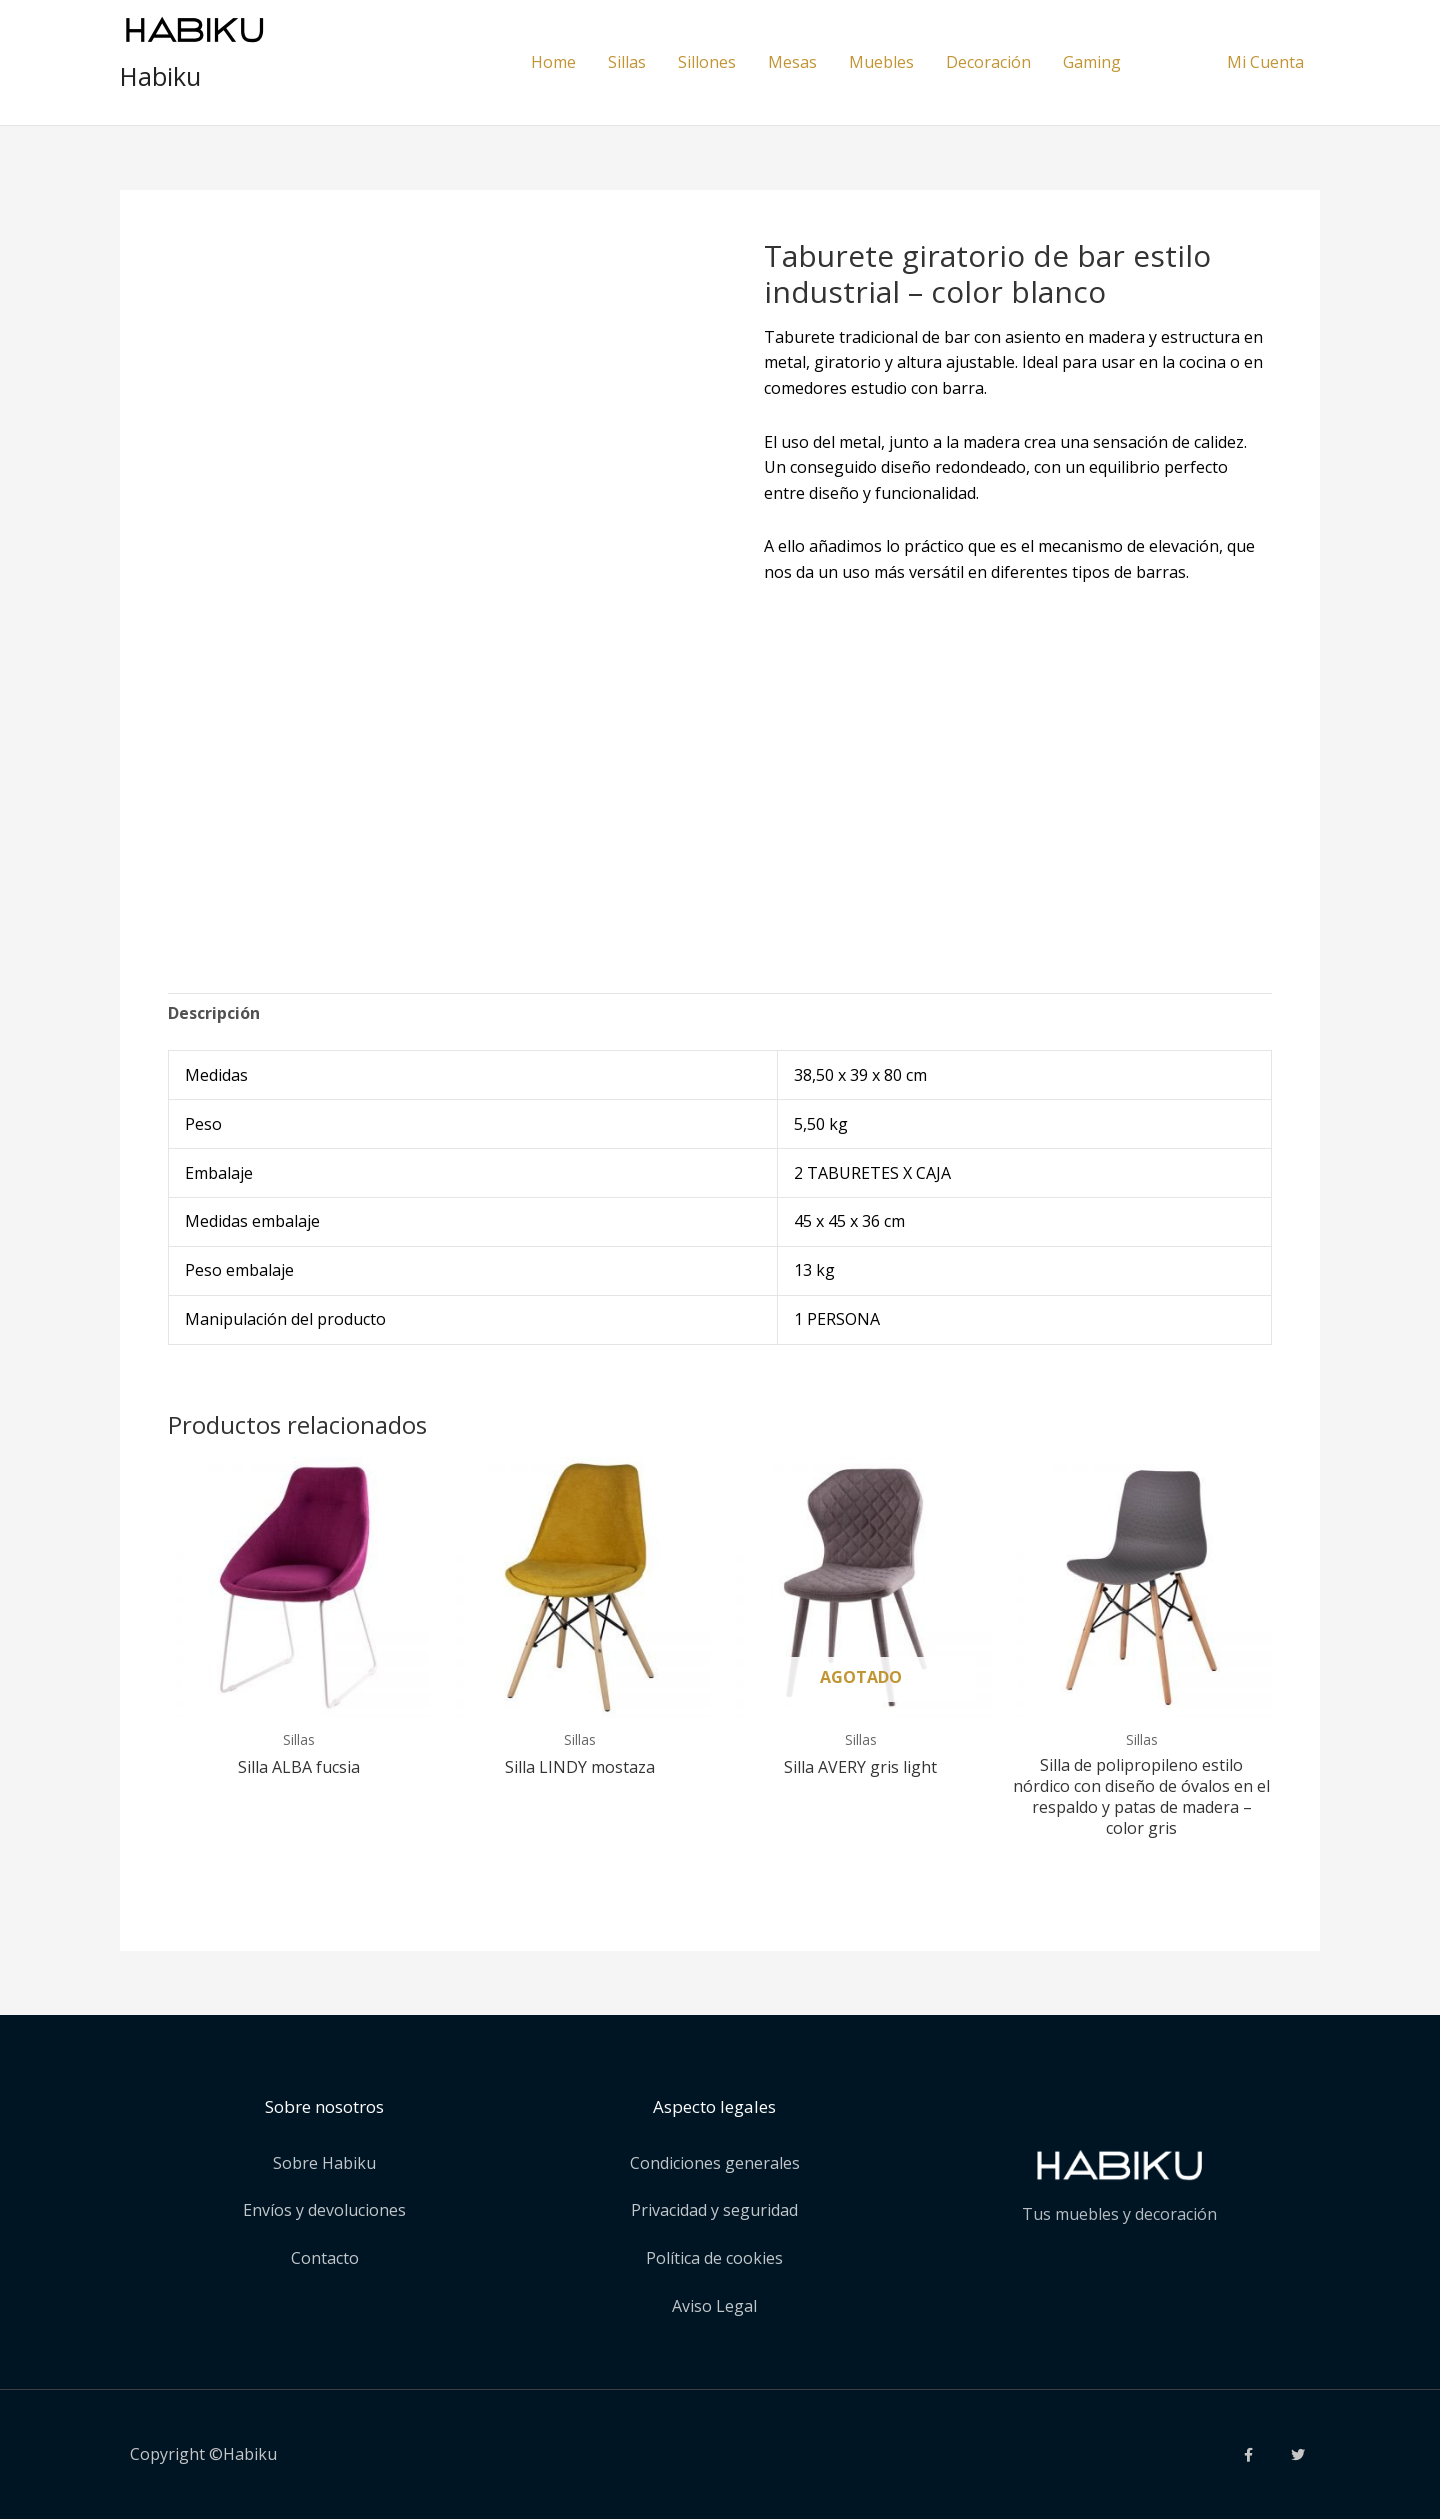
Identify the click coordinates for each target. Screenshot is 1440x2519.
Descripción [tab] (214, 1013)
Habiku (160, 76)
